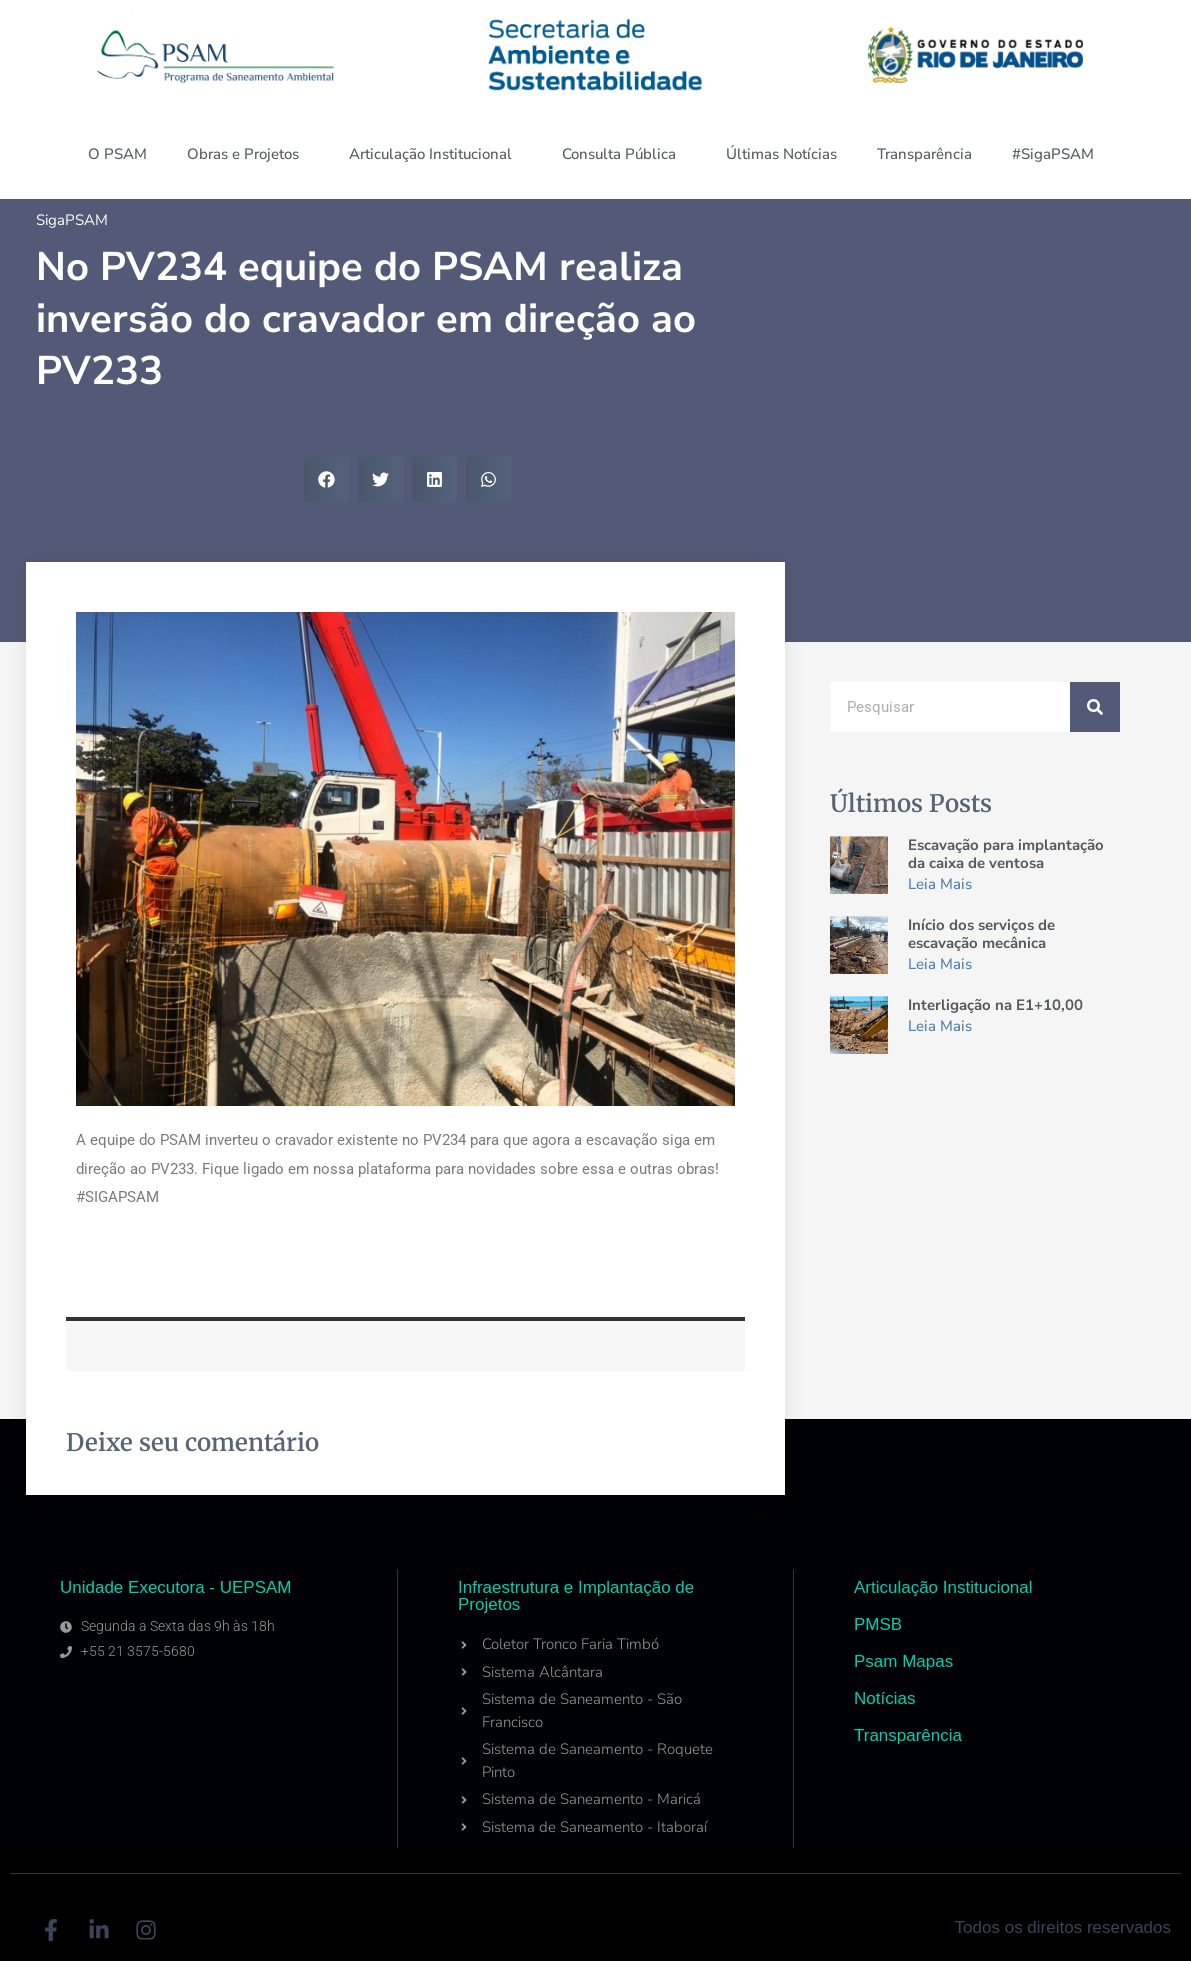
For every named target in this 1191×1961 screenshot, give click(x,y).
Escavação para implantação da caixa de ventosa (1006, 854)
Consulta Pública (624, 154)
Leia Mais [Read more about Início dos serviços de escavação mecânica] (940, 964)
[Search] (1095, 707)
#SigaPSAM (1058, 154)
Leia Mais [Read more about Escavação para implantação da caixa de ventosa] (940, 884)
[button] (326, 479)
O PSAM (117, 154)
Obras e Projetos (248, 154)
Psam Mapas (903, 1661)
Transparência (924, 154)
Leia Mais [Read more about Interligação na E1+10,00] (940, 1026)
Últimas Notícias (781, 154)
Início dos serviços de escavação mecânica (981, 934)
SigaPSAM (72, 220)
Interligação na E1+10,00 (995, 1005)
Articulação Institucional (435, 154)
